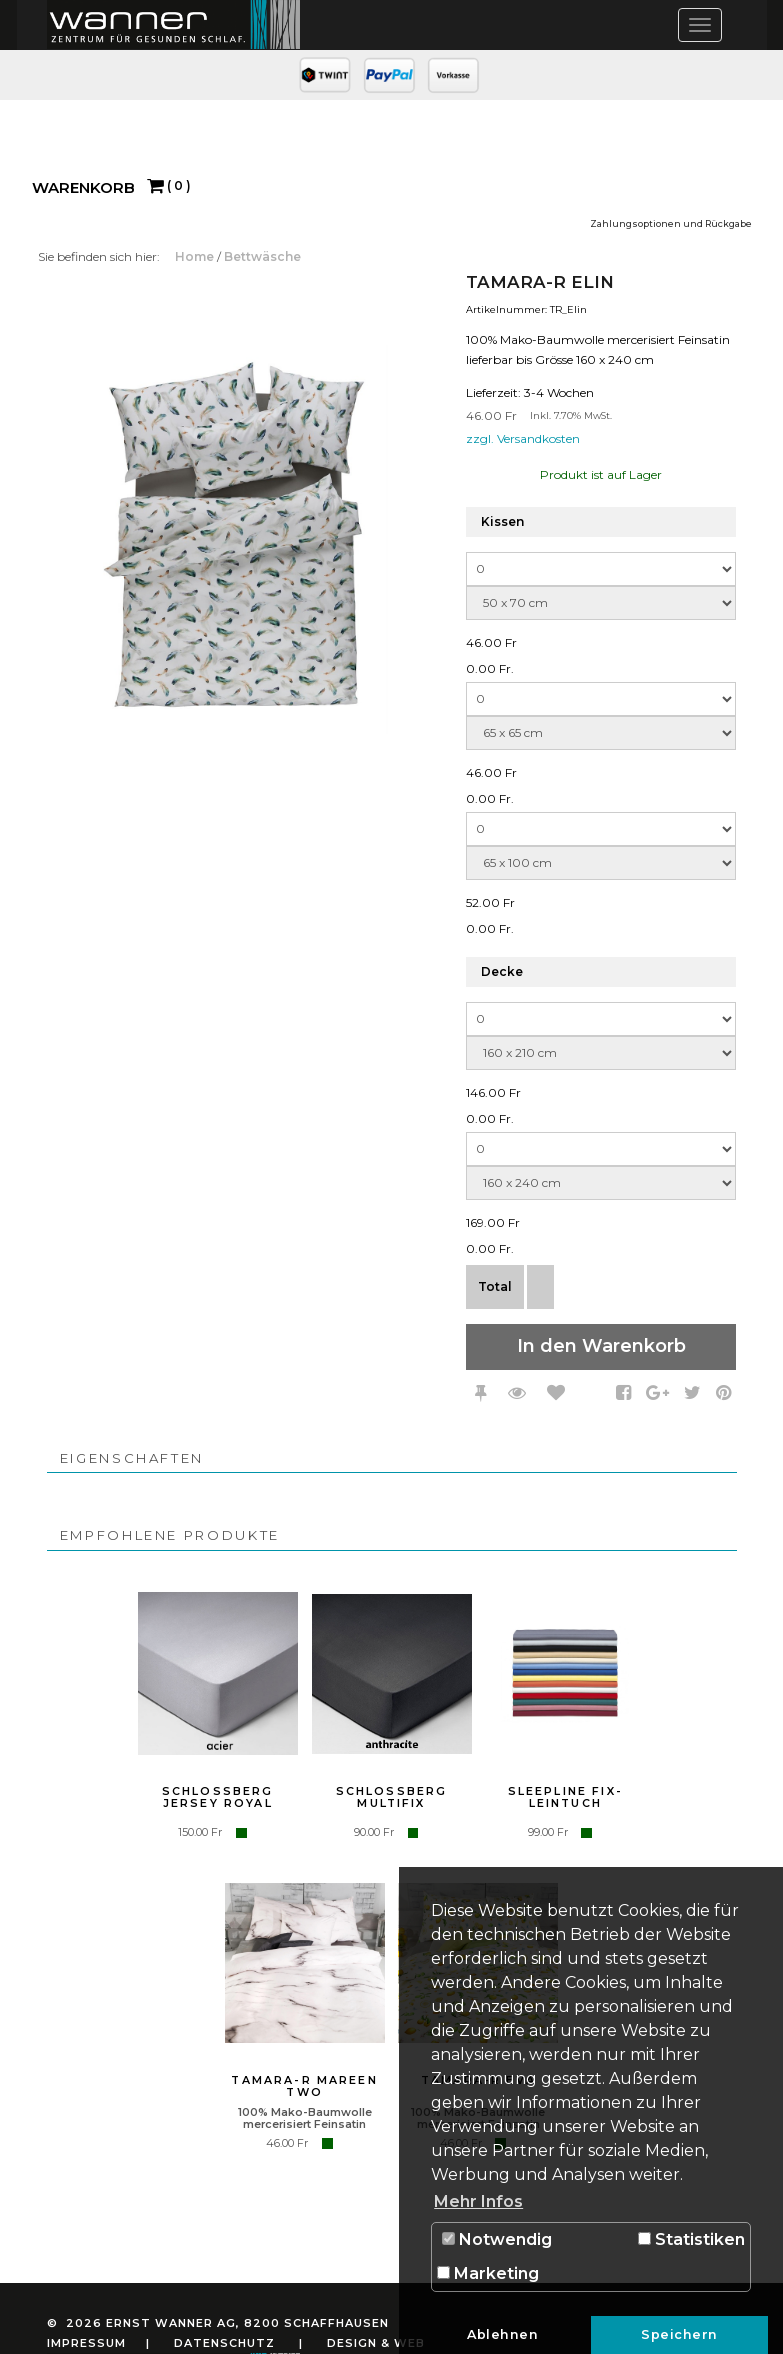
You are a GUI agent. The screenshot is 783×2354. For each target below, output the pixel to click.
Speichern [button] (679, 2334)
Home (196, 256)
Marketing (488, 2273)
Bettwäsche (262, 256)
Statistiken (691, 2239)
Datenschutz (224, 2343)
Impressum (86, 2343)
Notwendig (497, 2239)
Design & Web (376, 2343)
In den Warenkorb (601, 1346)
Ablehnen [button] (502, 2334)
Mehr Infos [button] (478, 2201)
